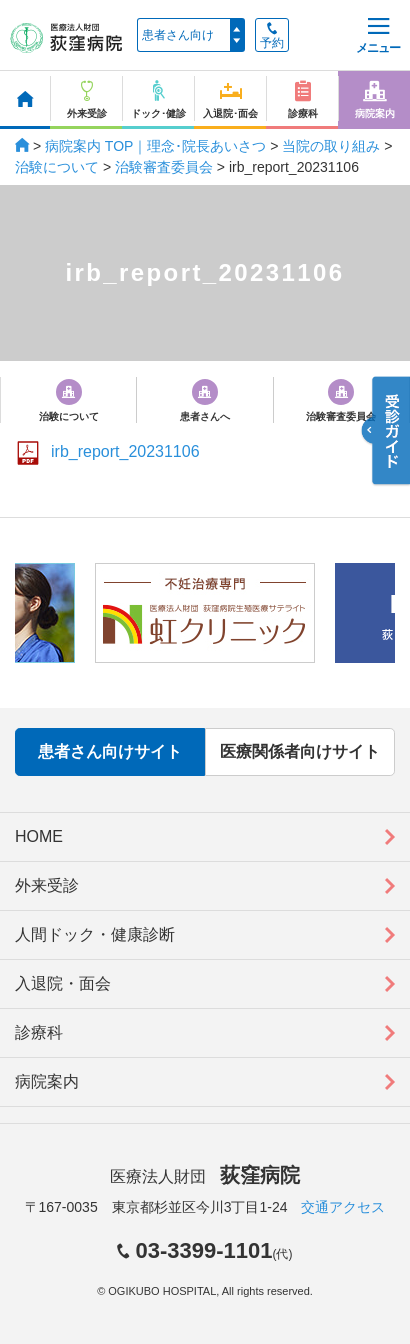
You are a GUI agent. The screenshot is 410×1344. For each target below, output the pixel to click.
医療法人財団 (205, 1176)
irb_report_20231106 (125, 451)
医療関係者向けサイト (300, 751)
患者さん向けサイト (110, 751)
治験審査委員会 (164, 167)
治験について (57, 167)
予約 (272, 36)
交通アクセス (343, 1207)
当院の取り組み (331, 146)
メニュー (378, 36)
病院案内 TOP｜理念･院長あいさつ (155, 146)
